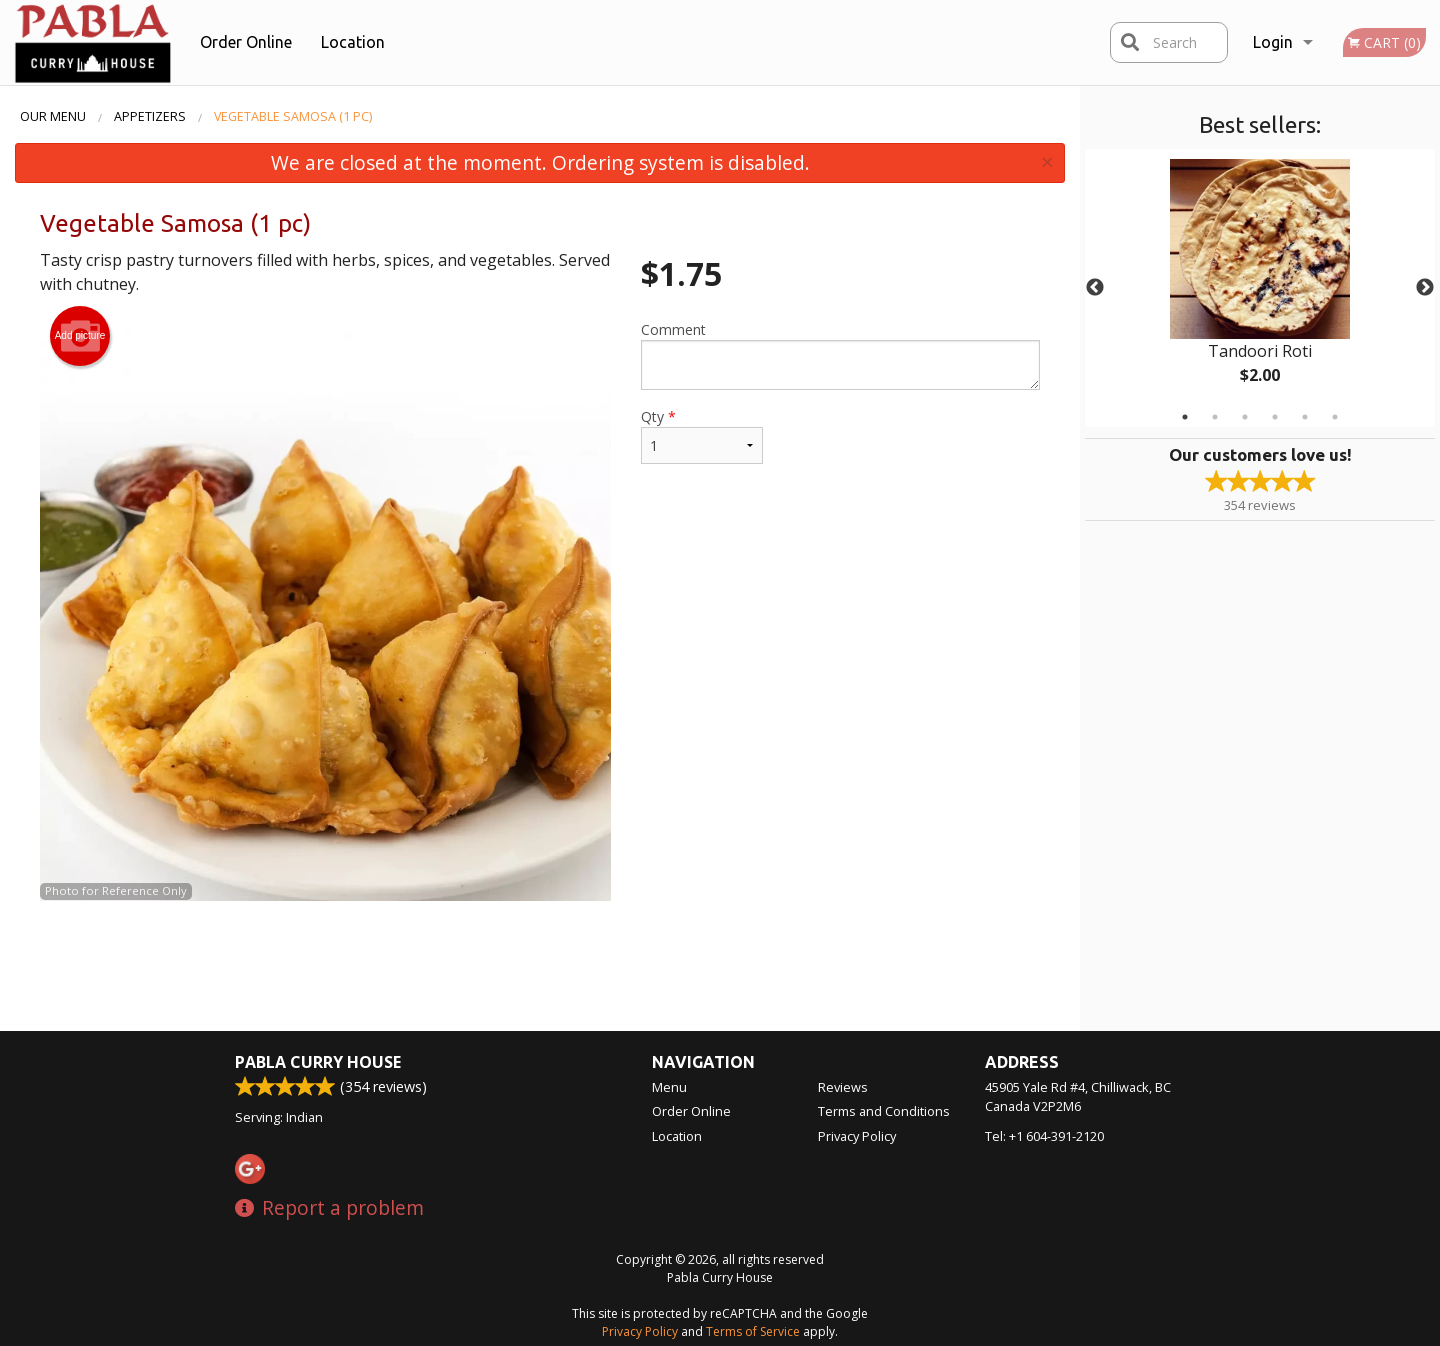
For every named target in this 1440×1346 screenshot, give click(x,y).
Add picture (80, 336)
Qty (702, 435)
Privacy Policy (857, 1136)
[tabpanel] (1260, 288)
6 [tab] (1335, 417)
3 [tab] (1245, 417)
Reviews (843, 1087)
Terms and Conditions (884, 1111)
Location (353, 42)
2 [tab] (1215, 417)
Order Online (246, 42)
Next (1425, 288)
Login (1273, 42)
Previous (1095, 288)
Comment (840, 355)
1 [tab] (1185, 417)
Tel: (1044, 1136)
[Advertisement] (540, 966)
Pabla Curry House (318, 1062)
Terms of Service (753, 1331)
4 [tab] (1275, 417)
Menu (669, 1087)
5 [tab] (1305, 417)
